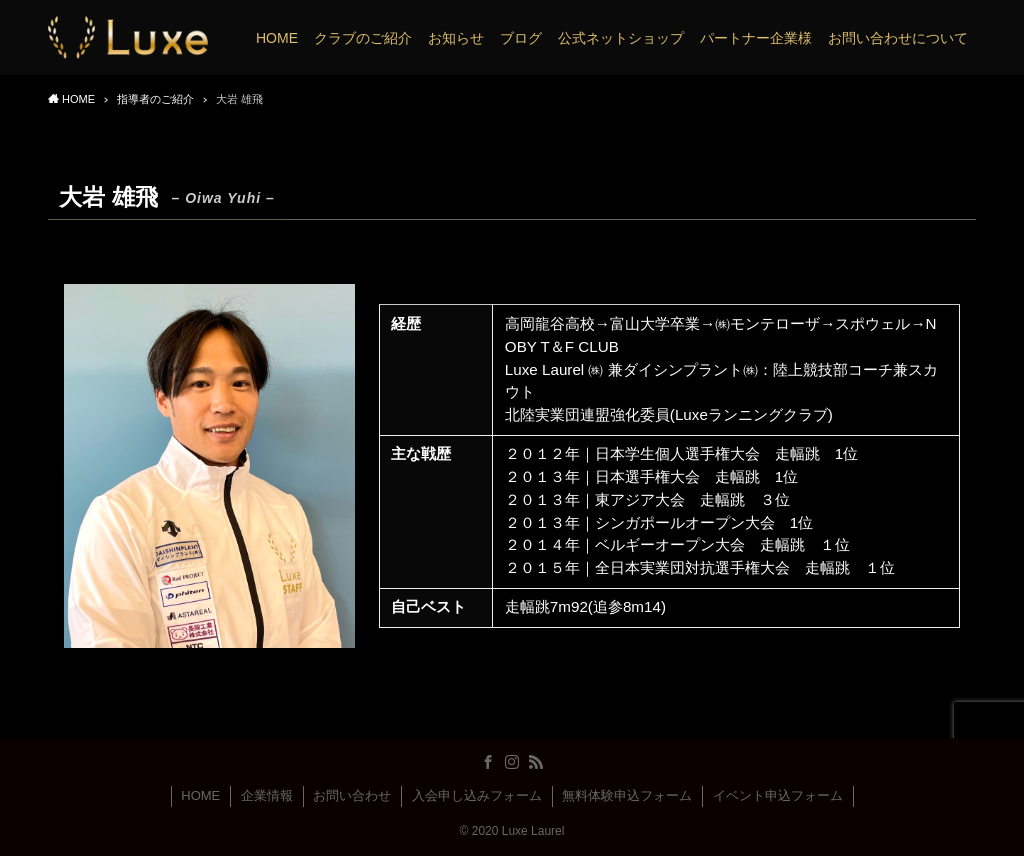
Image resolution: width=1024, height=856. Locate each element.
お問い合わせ (352, 795)
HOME (200, 795)
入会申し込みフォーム (477, 795)
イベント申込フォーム (778, 795)
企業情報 (267, 795)
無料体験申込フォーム (627, 795)
